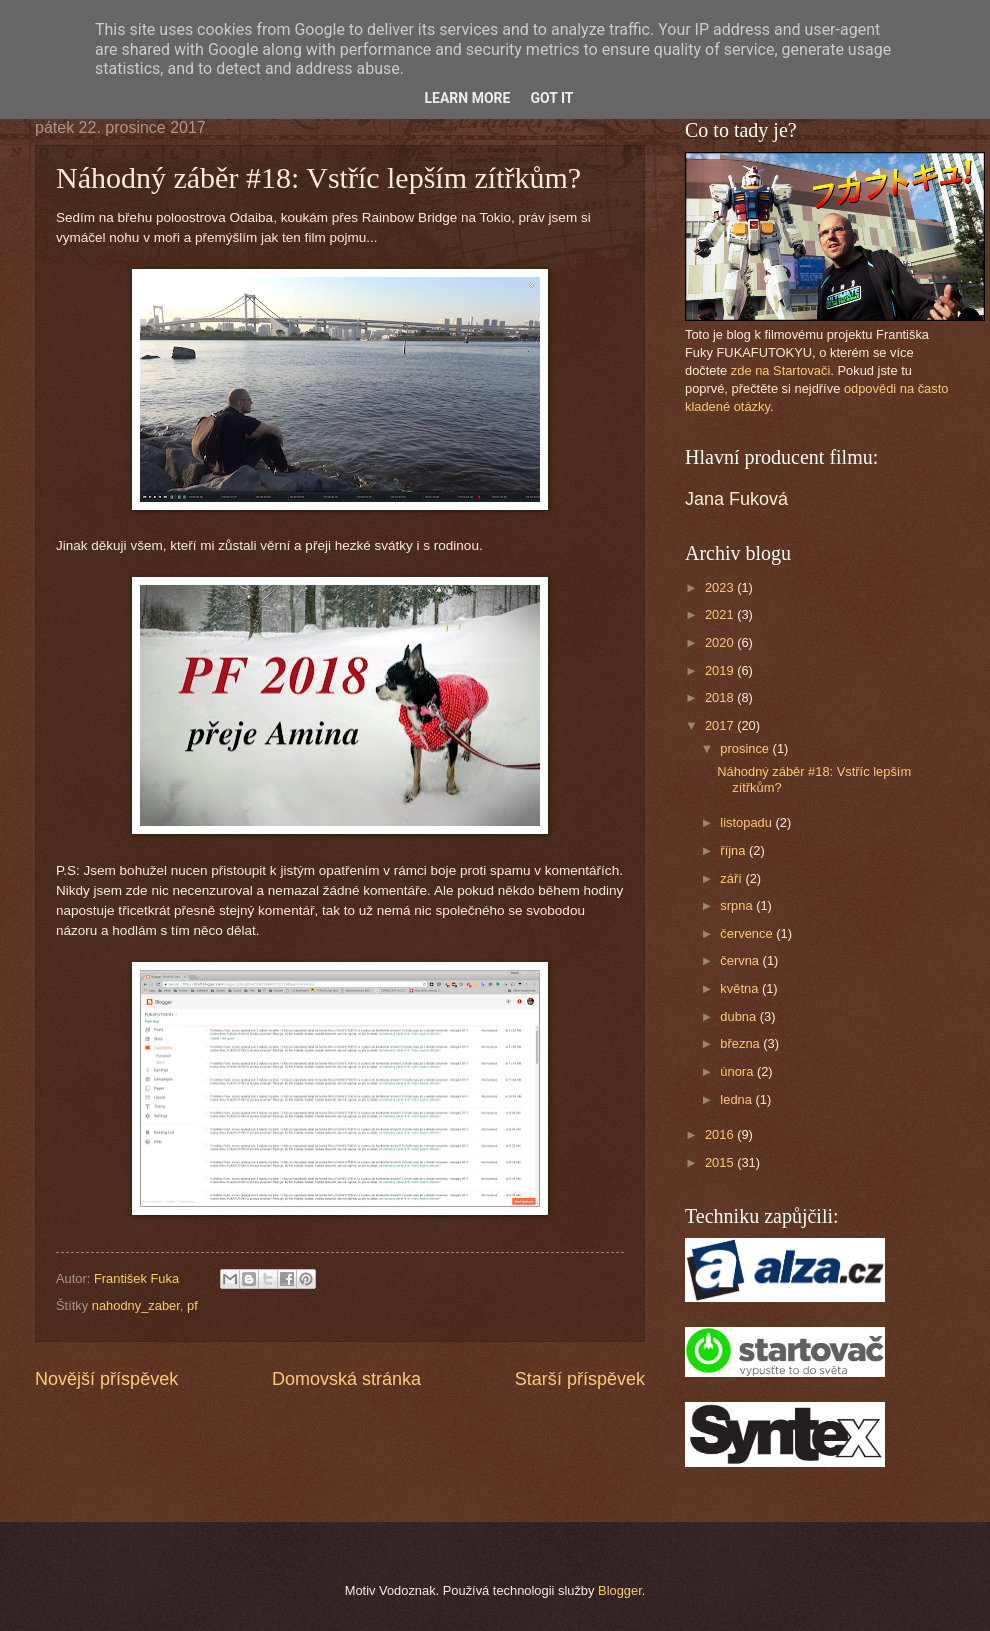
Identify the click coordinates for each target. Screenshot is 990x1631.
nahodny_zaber (136, 1305)
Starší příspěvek (580, 1379)
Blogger (620, 1590)
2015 (721, 1162)
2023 (721, 587)
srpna (738, 905)
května (741, 988)
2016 (721, 1134)
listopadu (747, 822)
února (738, 1071)
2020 (721, 642)
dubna (739, 1016)
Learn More (467, 98)
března (741, 1043)
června (741, 960)
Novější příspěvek (106, 1379)
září (732, 878)
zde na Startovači (780, 370)
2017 (721, 725)
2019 (721, 670)
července (748, 933)
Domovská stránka (346, 1379)
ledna (737, 1099)
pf (192, 1305)
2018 (721, 697)
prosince (746, 748)
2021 (721, 614)
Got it (551, 98)
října (734, 850)
